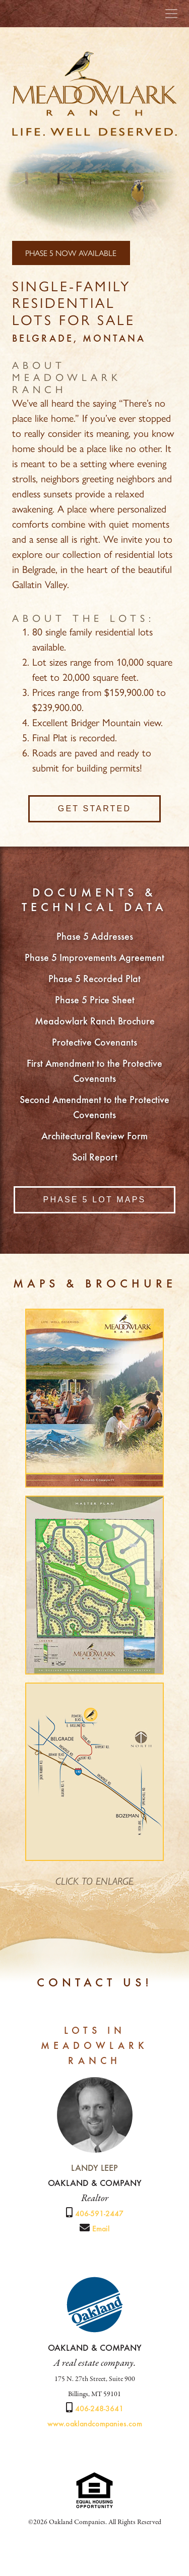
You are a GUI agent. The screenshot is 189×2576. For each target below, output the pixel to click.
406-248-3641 (99, 2409)
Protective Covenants (94, 1043)
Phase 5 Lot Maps (94, 1199)
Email (101, 2229)
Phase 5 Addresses (94, 937)
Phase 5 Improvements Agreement (94, 958)
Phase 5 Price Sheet (95, 1001)
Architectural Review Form (94, 1137)
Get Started (94, 808)
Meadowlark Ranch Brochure (95, 1022)
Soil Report (94, 1158)
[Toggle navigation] (171, 13)
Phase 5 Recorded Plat (94, 980)
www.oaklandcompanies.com (94, 2424)
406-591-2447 (99, 2214)
